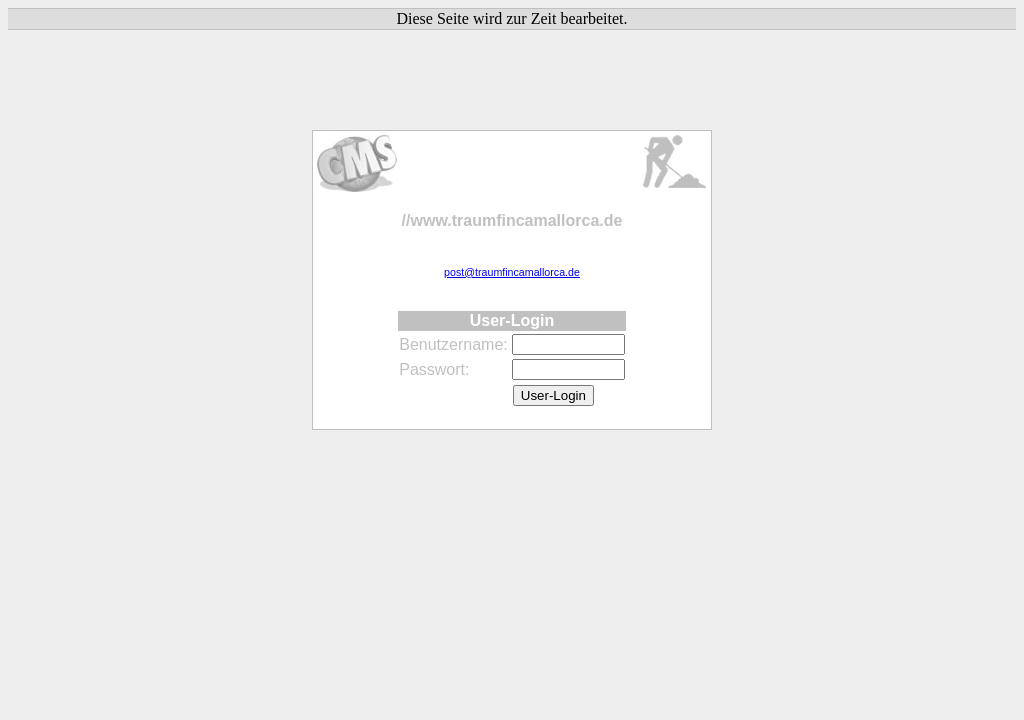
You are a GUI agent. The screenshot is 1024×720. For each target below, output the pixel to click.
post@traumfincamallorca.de (512, 272)
